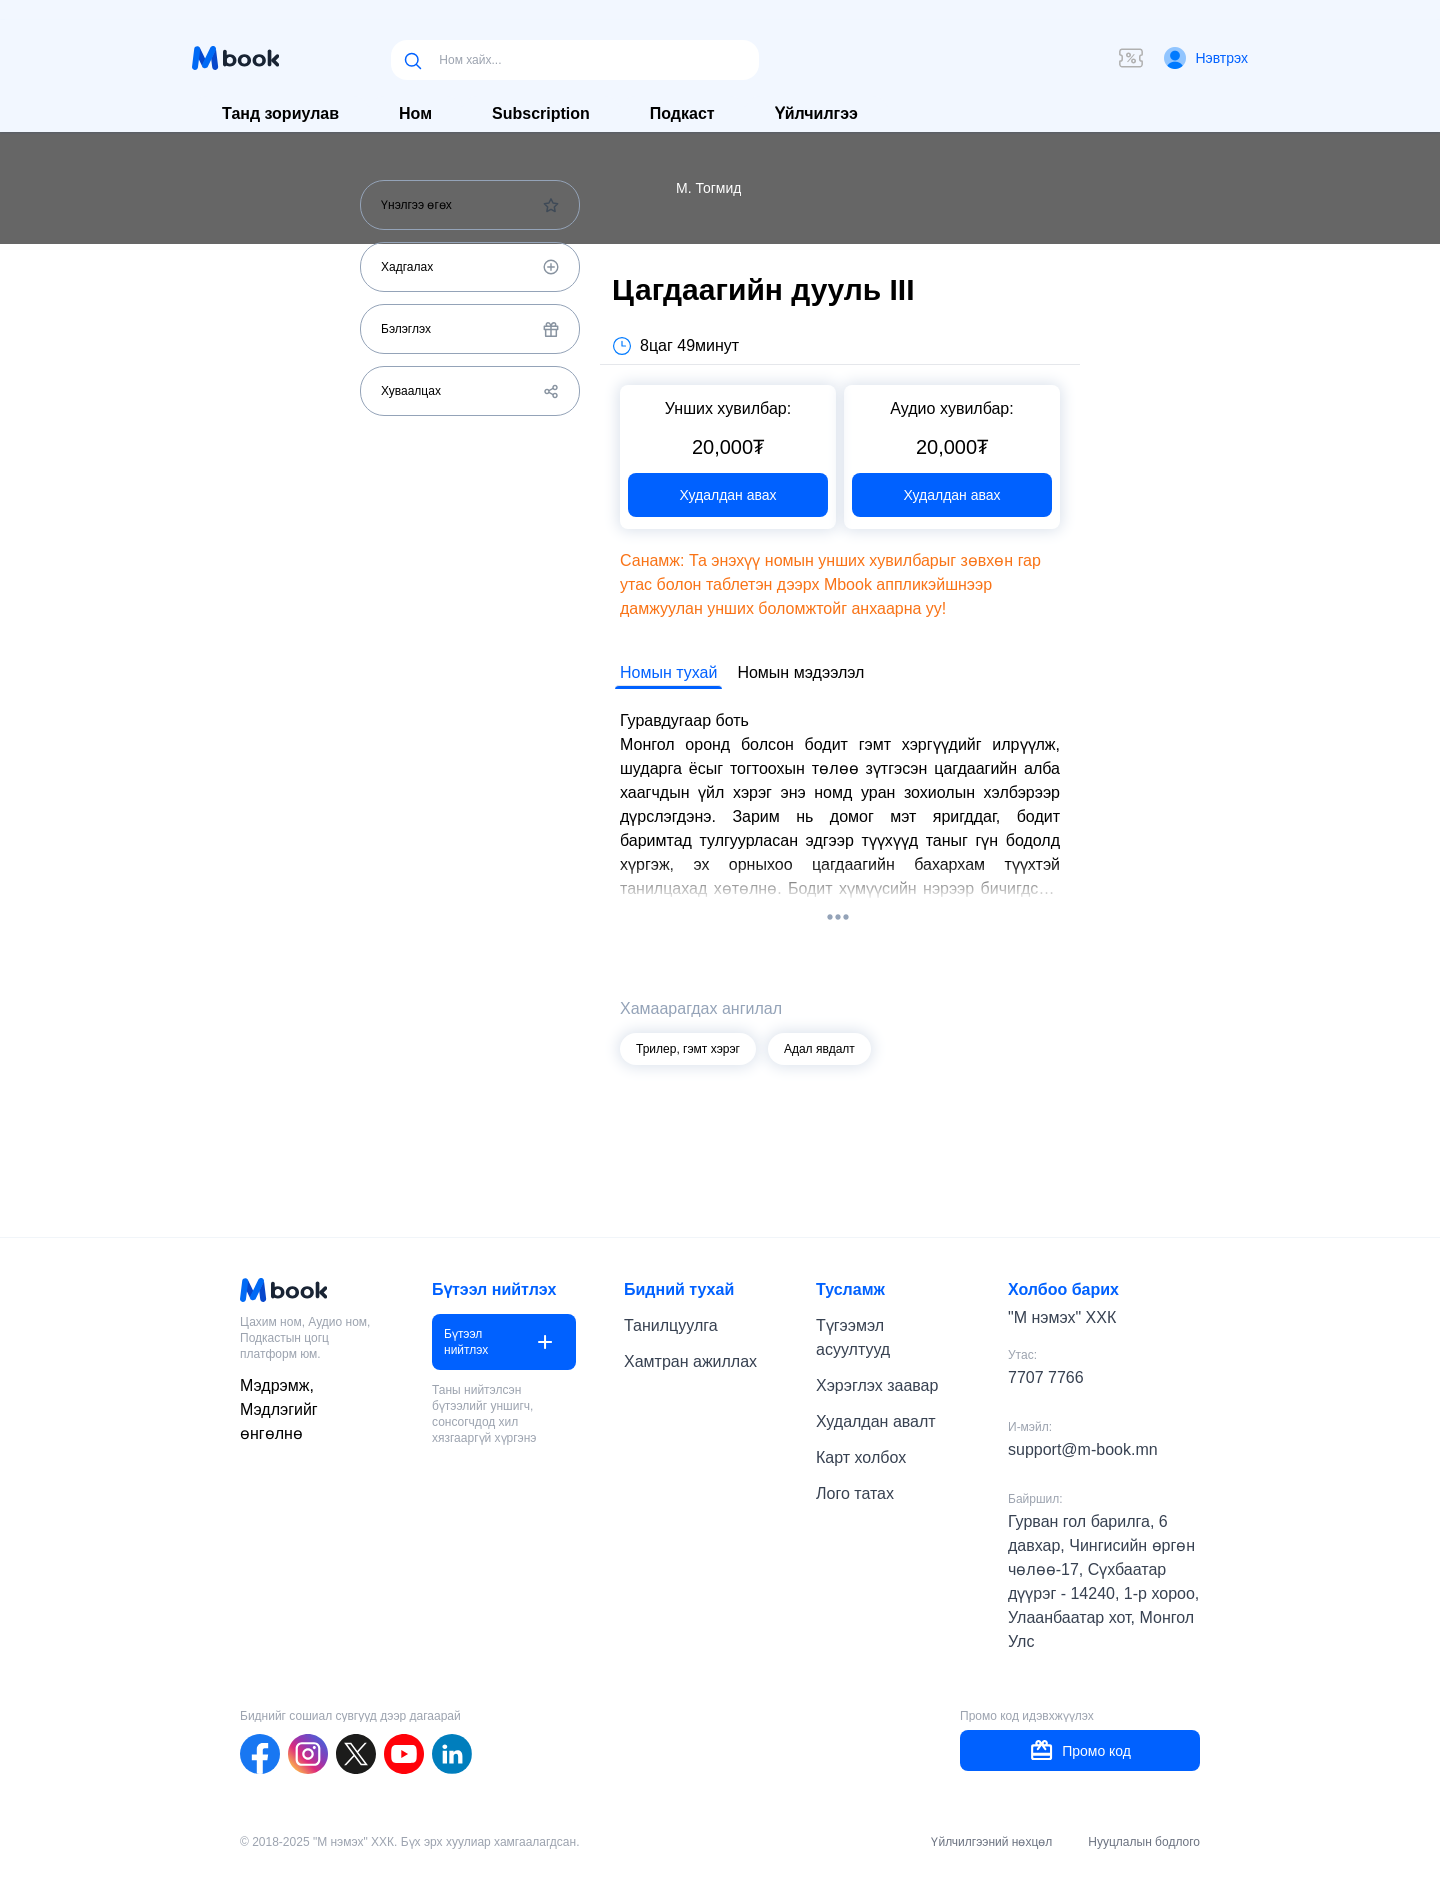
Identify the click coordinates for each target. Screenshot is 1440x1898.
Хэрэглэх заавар (877, 1385)
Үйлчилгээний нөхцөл (991, 1842)
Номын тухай (668, 672)
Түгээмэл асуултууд (853, 1337)
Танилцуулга (671, 1325)
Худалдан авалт (876, 1421)
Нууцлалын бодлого (1144, 1842)
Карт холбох (861, 1457)
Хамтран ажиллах (690, 1361)
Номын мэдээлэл (800, 672)
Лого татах (855, 1493)
